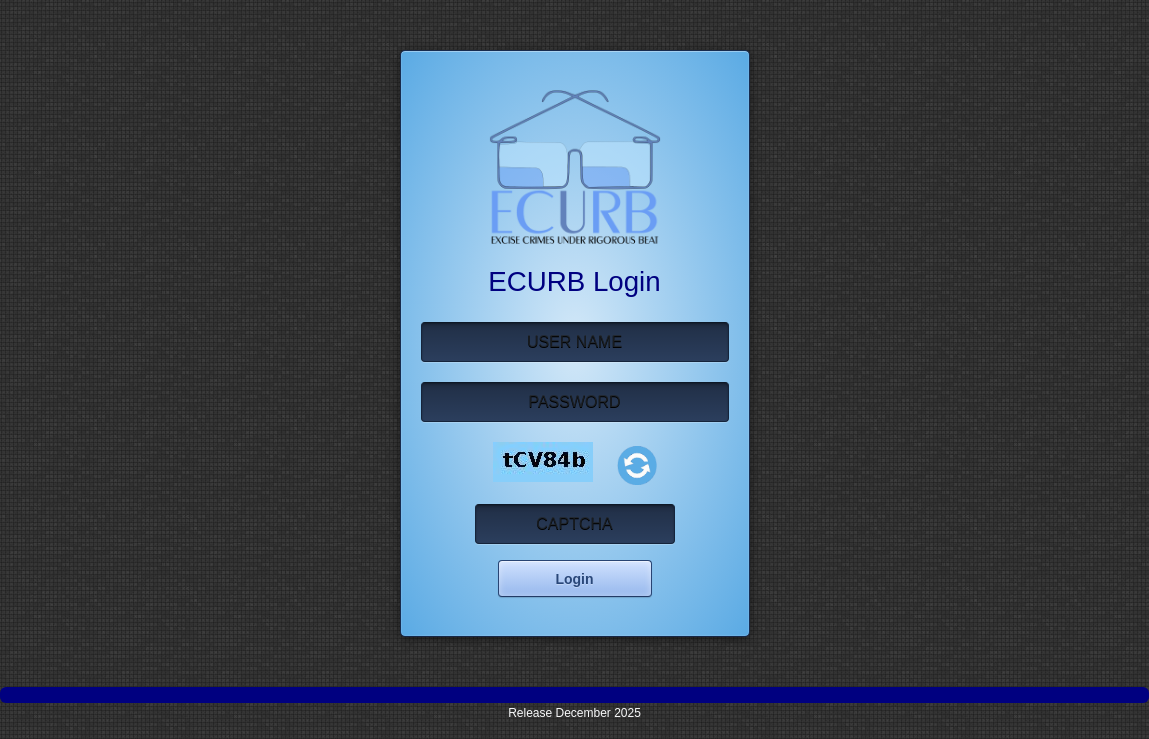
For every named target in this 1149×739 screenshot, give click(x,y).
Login (574, 579)
